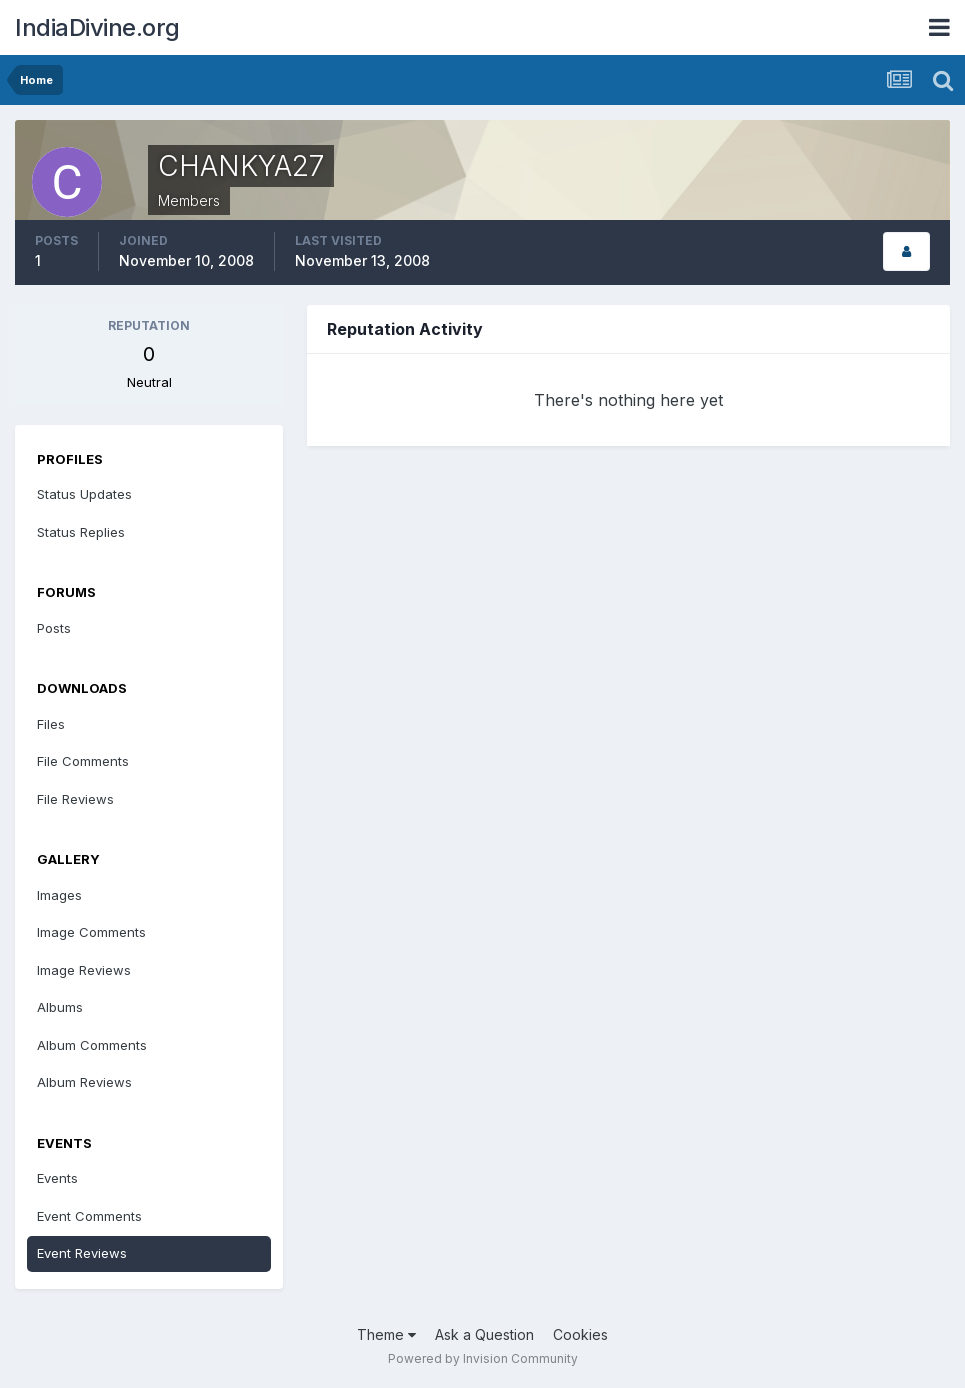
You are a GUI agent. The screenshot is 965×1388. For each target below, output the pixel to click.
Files (51, 724)
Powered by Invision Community (483, 1358)
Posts (54, 628)
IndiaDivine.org (97, 27)
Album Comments (92, 1045)
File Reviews (75, 799)
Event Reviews (82, 1253)
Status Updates (84, 494)
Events (57, 1178)
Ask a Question (484, 1334)
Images (59, 895)
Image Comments (91, 932)
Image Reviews (84, 970)
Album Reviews (84, 1082)
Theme (386, 1334)
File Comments (83, 761)
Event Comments (89, 1216)
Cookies (580, 1334)
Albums (60, 1007)
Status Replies (81, 532)
